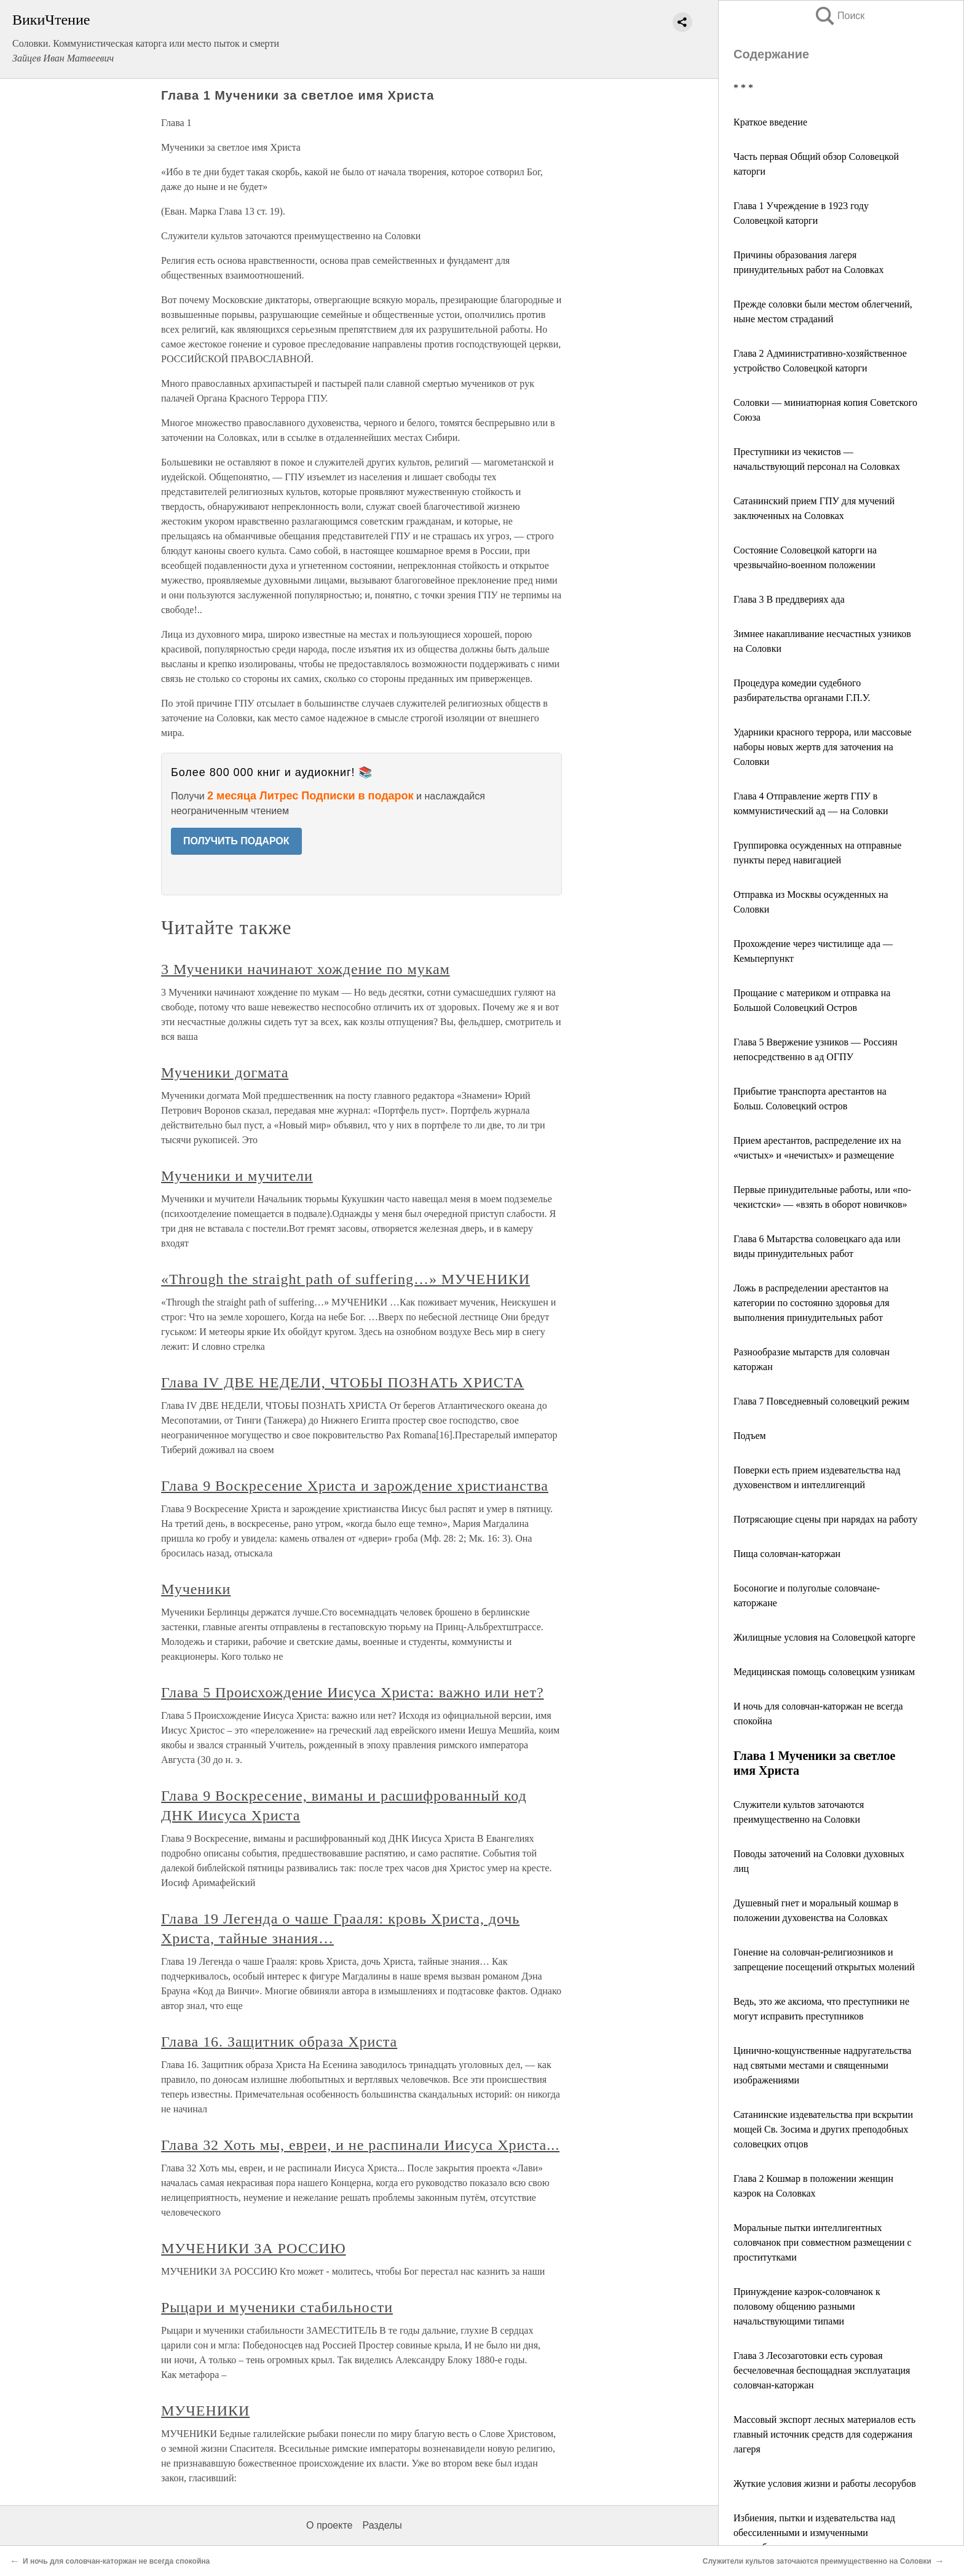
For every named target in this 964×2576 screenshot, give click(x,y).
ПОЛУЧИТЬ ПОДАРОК (236, 841)
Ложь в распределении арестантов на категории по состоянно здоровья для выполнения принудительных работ (811, 1303)
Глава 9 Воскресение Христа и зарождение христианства (354, 1486)
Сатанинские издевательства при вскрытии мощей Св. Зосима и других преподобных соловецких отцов (823, 2129)
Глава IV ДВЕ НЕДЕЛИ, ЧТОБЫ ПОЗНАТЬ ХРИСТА (342, 1382)
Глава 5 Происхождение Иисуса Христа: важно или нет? (352, 1692)
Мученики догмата (224, 1072)
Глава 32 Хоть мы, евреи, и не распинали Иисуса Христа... (360, 2145)
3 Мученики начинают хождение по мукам (305, 969)
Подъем (749, 1435)
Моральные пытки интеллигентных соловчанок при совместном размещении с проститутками (822, 2242)
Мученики (196, 1589)
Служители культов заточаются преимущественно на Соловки (817, 2561)
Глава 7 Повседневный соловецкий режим (821, 1401)
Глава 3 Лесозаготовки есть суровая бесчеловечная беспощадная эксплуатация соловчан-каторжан (821, 2370)
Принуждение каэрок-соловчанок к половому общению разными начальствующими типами (806, 2306)
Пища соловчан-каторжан (786, 1553)
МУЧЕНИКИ (205, 2411)
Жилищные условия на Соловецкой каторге (824, 1637)
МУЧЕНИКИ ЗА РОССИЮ (253, 2248)
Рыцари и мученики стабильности (277, 2307)
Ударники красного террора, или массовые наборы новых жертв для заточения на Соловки (822, 747)
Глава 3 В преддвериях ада (789, 599)
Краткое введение (770, 122)
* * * (743, 87)
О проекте (329, 2525)
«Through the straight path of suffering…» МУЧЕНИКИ (345, 1279)
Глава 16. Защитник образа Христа (279, 2042)
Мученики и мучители (237, 1176)
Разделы (381, 2525)
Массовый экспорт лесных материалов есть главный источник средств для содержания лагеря (824, 2434)
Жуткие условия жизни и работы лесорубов (824, 2483)
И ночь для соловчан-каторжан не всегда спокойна (116, 2561)
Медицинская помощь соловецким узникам (824, 1671)
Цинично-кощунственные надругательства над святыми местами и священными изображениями (822, 2065)
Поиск (839, 15)
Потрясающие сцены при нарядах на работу (825, 1519)
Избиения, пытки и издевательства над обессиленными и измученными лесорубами (814, 2533)
